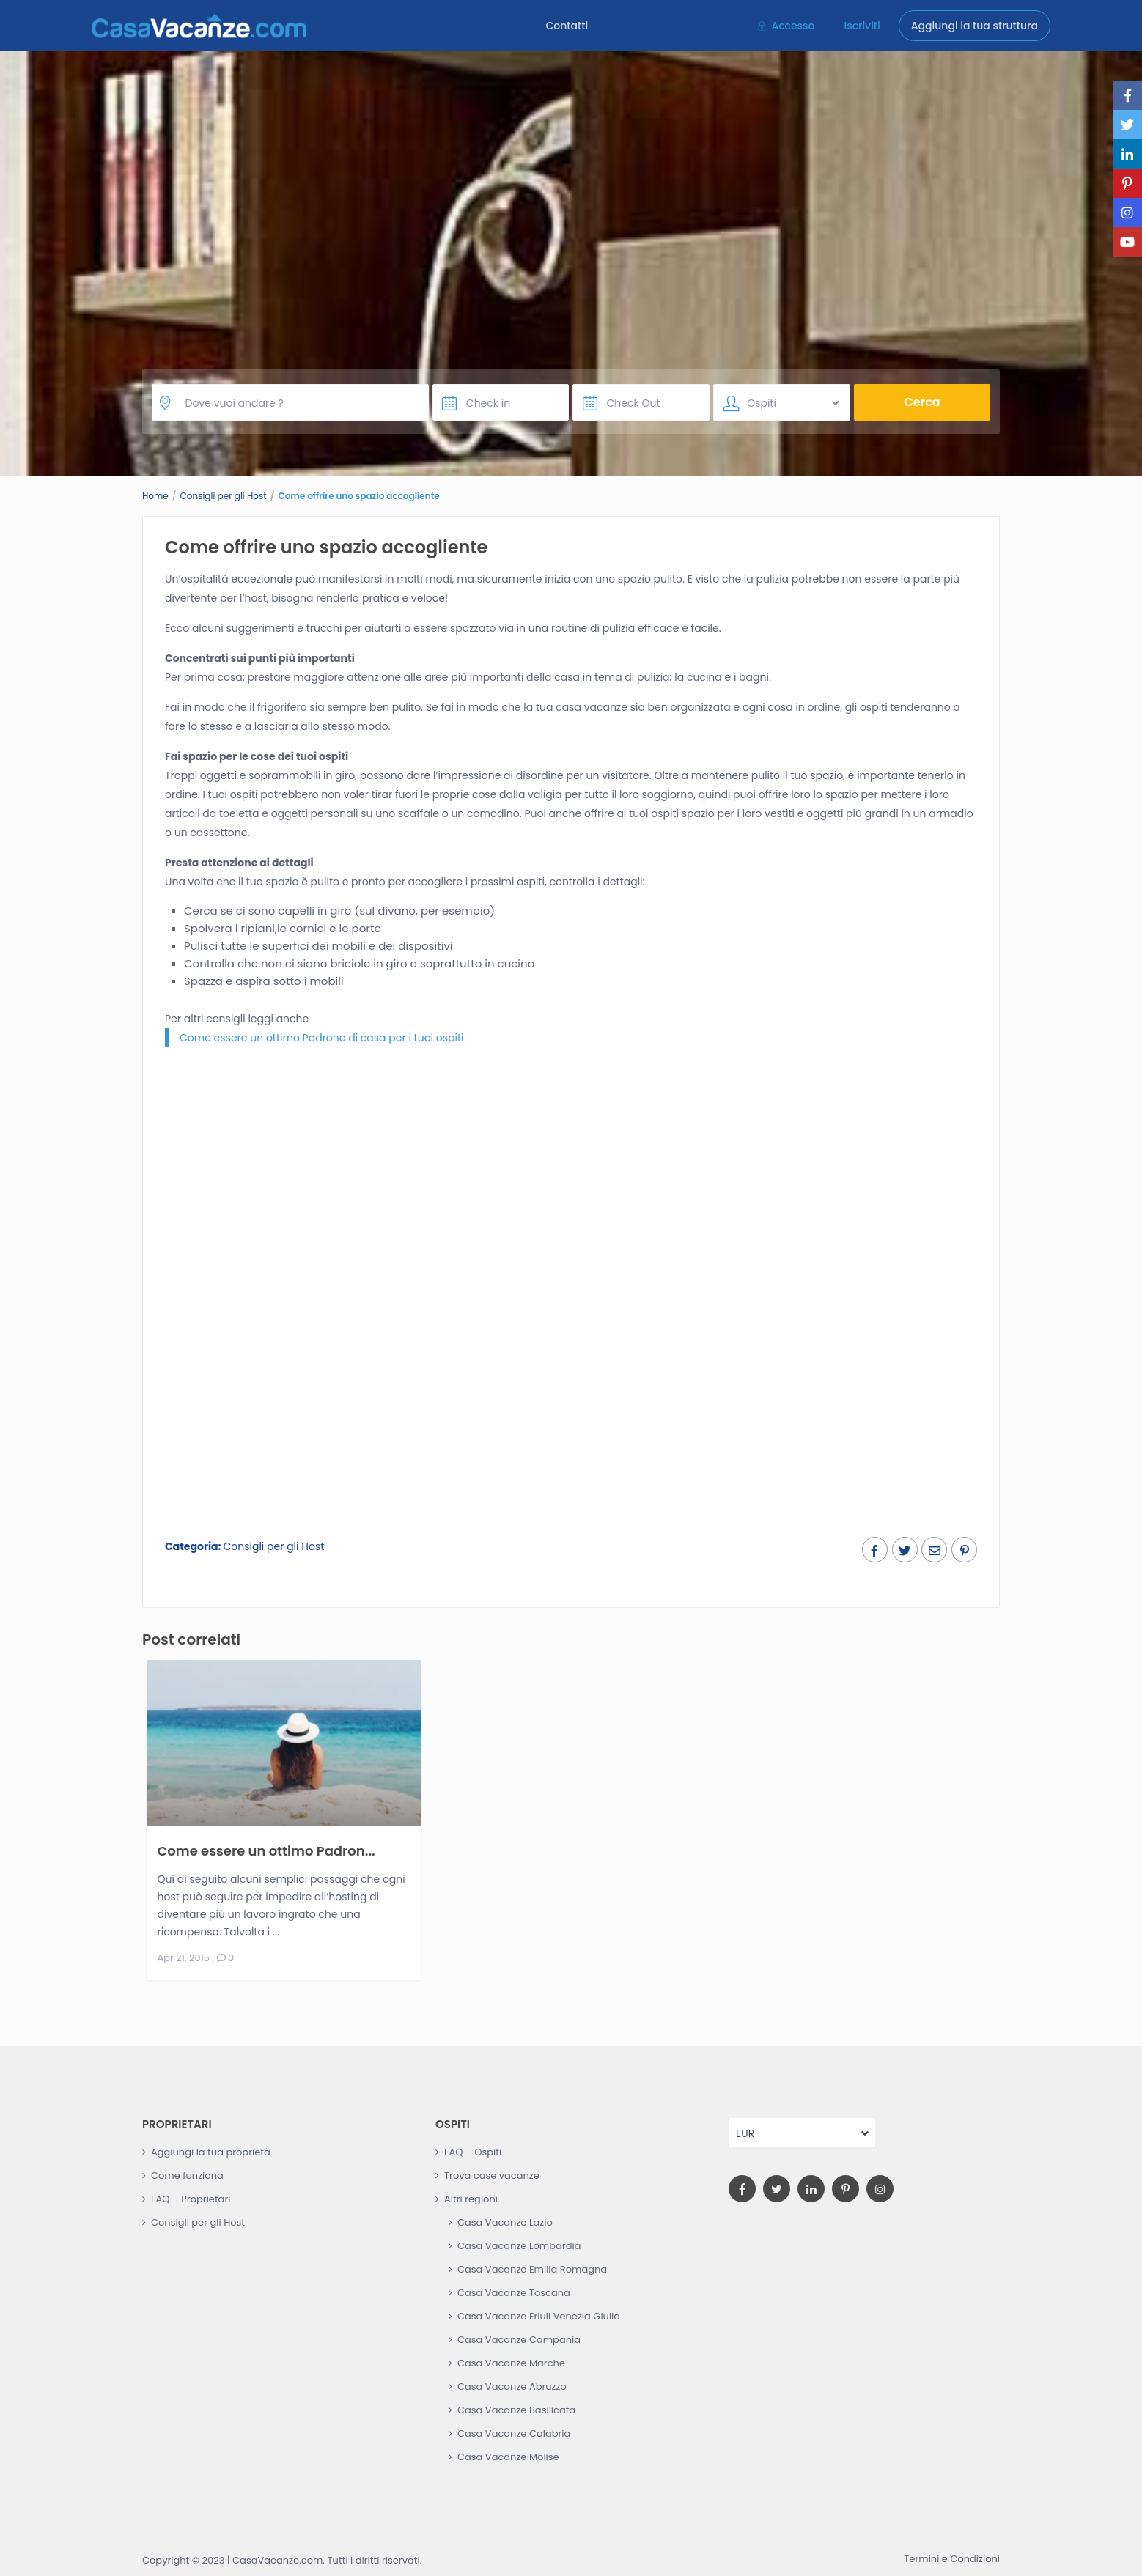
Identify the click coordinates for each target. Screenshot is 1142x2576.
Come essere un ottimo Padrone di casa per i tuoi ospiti (322, 1037)
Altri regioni (471, 2199)
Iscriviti (862, 25)
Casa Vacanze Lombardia (519, 2246)
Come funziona (187, 2175)
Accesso (792, 25)
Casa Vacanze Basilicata (516, 2410)
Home (155, 496)
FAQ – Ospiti (472, 2152)
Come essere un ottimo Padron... (266, 1850)
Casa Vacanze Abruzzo (512, 2387)
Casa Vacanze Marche (511, 2363)
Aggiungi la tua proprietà (210, 2152)
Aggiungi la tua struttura (974, 25)
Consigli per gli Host (223, 496)
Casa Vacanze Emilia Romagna (532, 2269)
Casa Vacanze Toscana (513, 2293)
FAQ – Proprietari (190, 2199)
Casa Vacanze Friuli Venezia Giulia (538, 2316)
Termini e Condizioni (952, 2559)
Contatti (566, 25)
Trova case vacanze (491, 2175)
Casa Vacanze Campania (519, 2340)
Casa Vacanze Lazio (505, 2222)
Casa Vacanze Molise (508, 2457)
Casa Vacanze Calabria (513, 2433)
